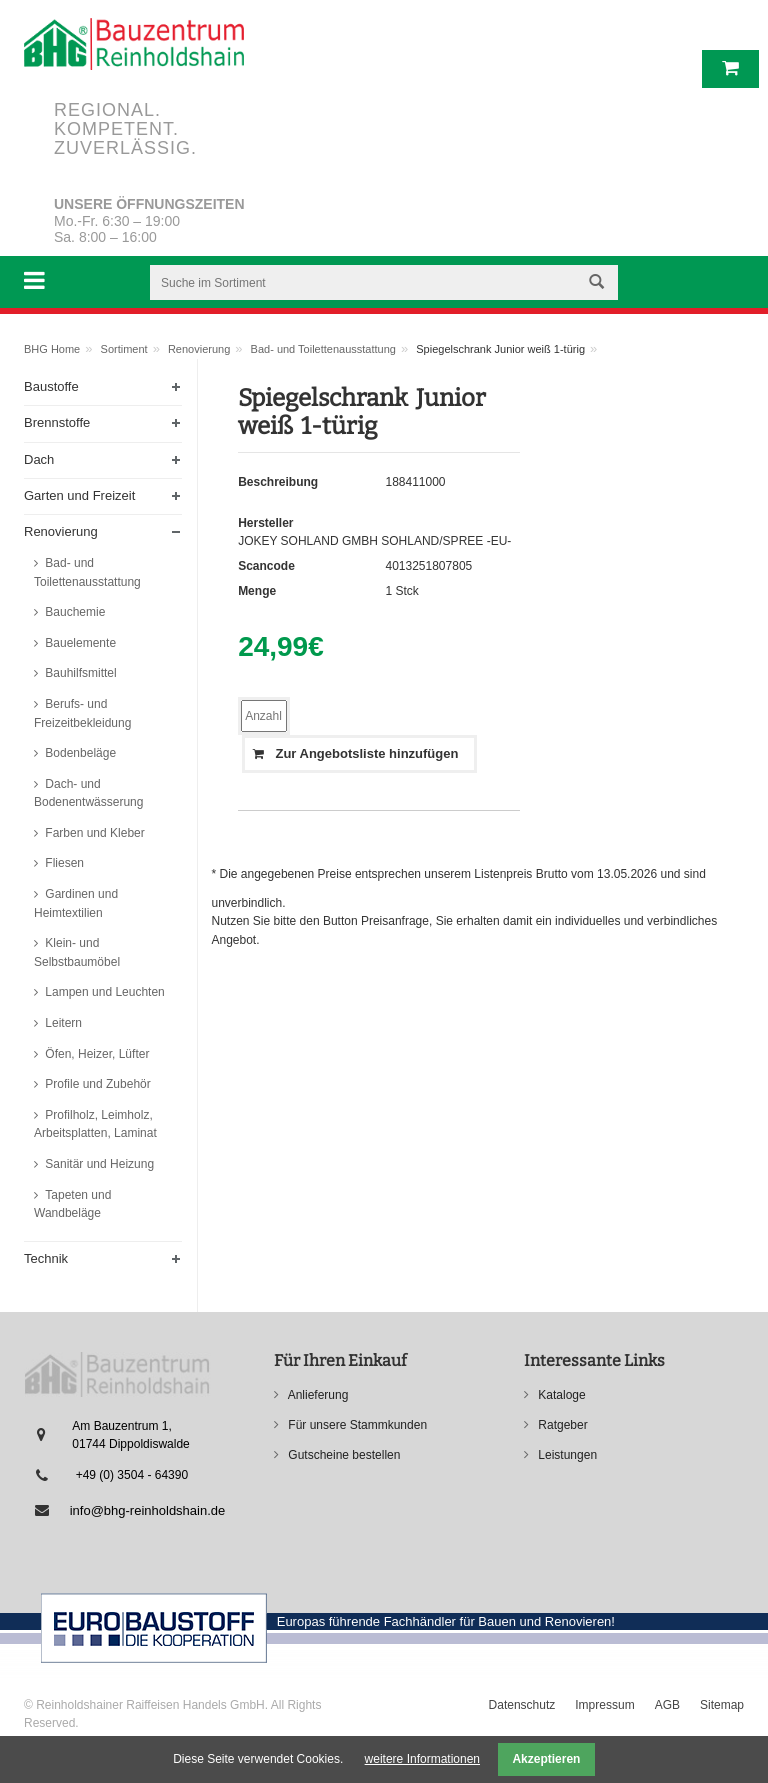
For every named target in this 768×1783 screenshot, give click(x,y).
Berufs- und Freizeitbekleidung (82, 713)
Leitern (62, 1023)
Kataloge (560, 1395)
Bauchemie (73, 612)
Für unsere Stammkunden (356, 1425)
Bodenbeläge (79, 753)
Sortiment (124, 349)
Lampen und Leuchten (103, 992)
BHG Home (52, 349)
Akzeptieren (546, 1759)
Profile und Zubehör (96, 1084)
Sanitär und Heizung (98, 1164)
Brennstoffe (57, 422)
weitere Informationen (422, 1759)
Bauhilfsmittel (79, 673)
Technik (46, 1258)
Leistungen (566, 1455)
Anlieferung (316, 1395)
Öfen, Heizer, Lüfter (95, 1054)
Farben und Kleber (93, 833)
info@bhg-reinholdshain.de (148, 1510)
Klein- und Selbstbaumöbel (77, 952)
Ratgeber (561, 1425)
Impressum (604, 1705)
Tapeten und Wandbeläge (72, 1204)
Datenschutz (522, 1705)
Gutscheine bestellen (342, 1455)
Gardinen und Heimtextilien (76, 903)
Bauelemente (79, 643)
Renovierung (199, 349)
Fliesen (63, 863)
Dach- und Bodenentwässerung (88, 793)
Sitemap (722, 1705)
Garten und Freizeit (79, 495)
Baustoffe (51, 386)
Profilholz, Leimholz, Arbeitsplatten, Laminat (95, 1124)
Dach (39, 459)
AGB (667, 1705)
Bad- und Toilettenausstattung (323, 349)
